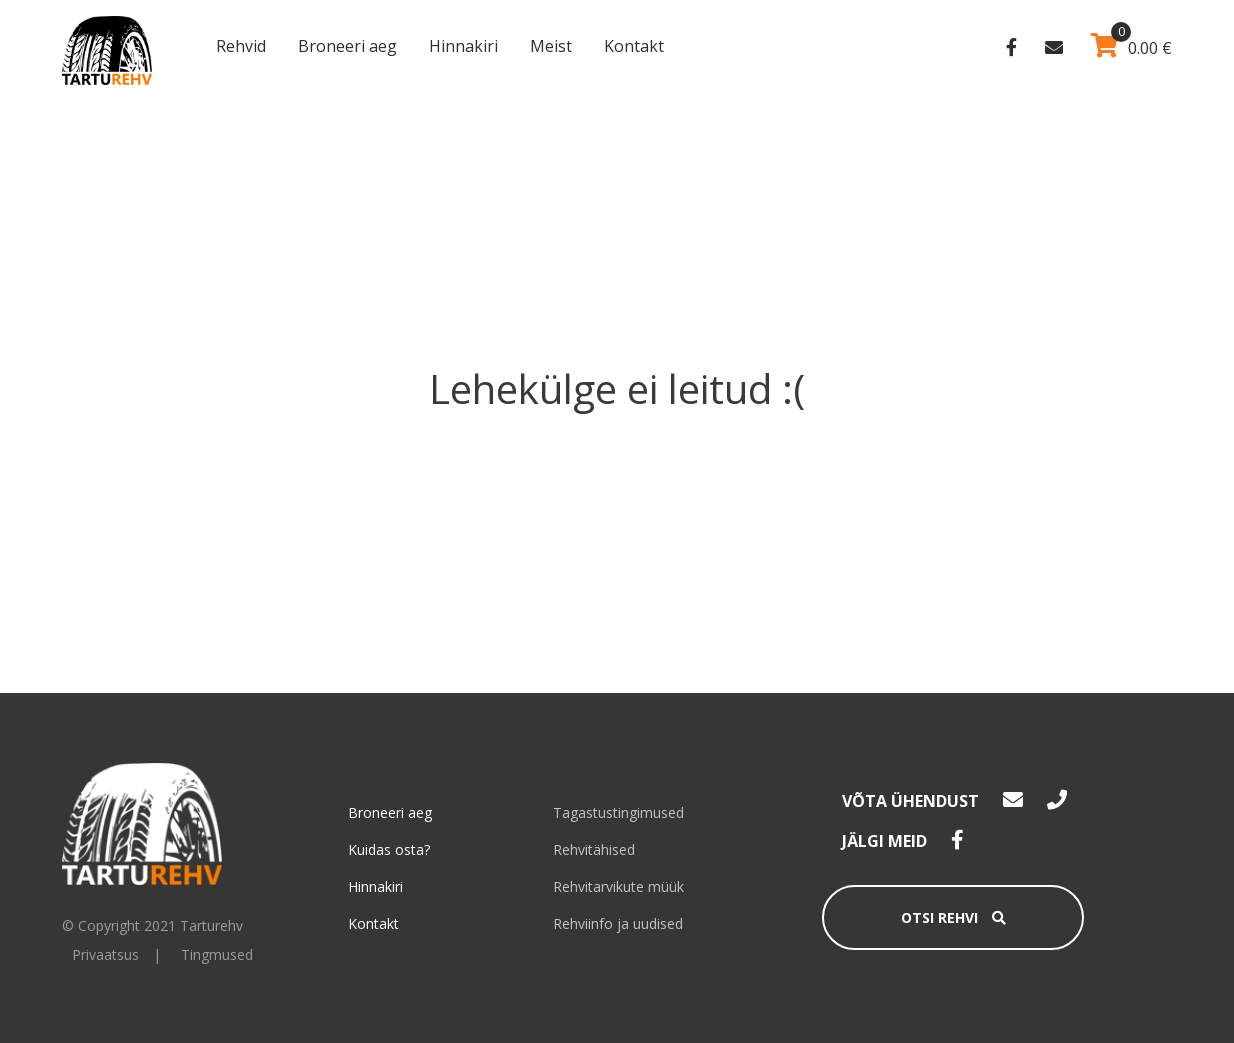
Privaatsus (105, 954)
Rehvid (241, 46)
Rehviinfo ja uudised (618, 923)
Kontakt (634, 46)
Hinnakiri (463, 46)
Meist (551, 46)
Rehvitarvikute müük (618, 886)
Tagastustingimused (618, 812)
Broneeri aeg (347, 46)
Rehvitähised (594, 849)
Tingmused (217, 954)
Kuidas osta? (389, 849)
